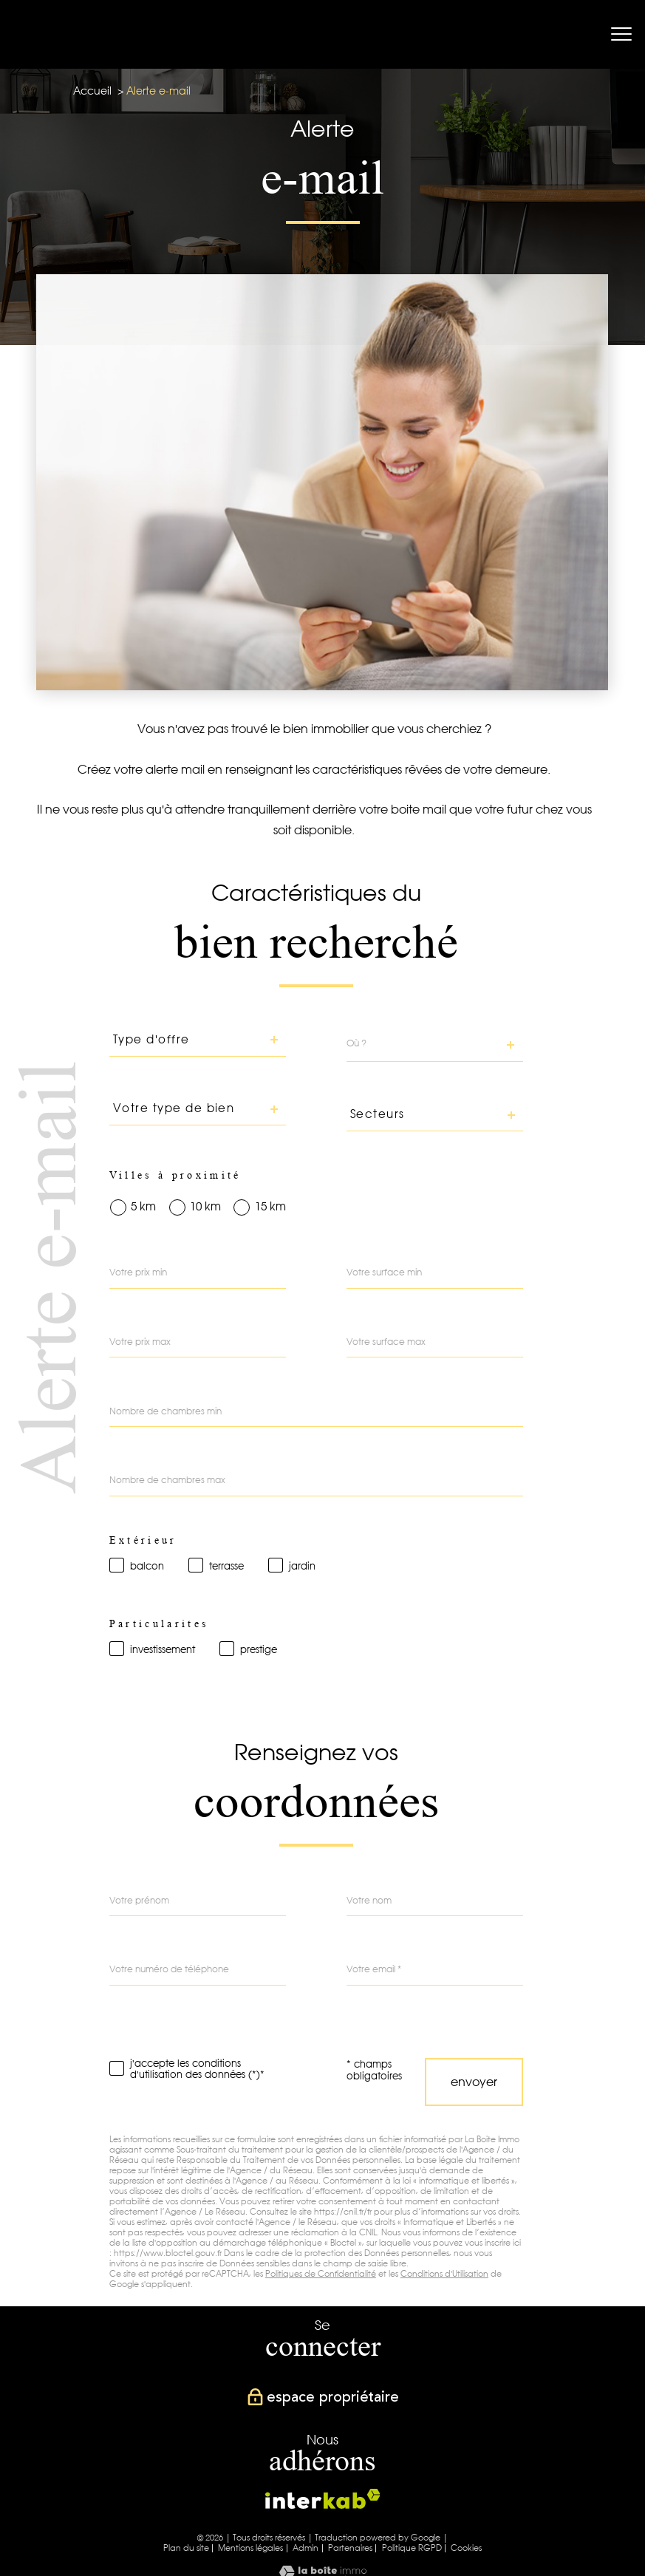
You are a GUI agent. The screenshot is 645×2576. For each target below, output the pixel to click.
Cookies (466, 2548)
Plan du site (186, 2548)
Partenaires (350, 2548)
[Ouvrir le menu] (621, 34)
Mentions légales (250, 2548)
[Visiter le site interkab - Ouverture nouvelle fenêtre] (322, 2499)
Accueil (92, 90)
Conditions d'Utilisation (444, 2274)
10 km (205, 1207)
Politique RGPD (412, 2548)
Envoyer (474, 2081)
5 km (143, 1207)
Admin (305, 2548)
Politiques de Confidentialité (320, 2274)
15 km (270, 1207)
